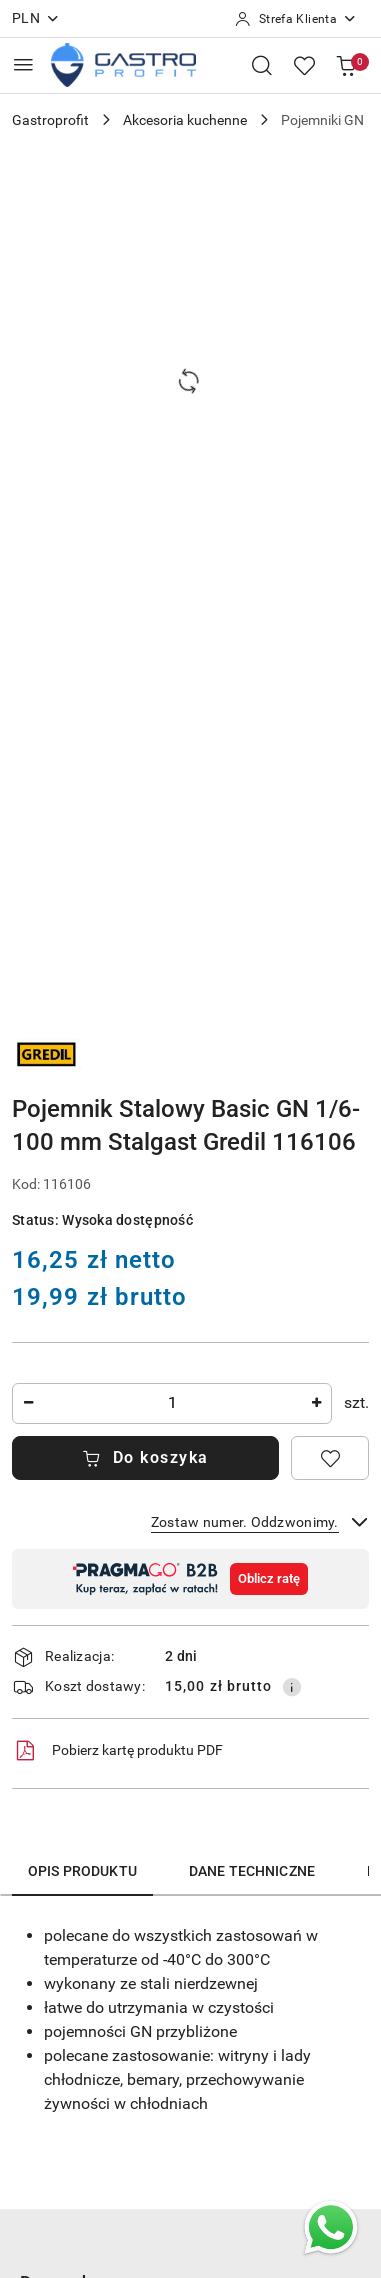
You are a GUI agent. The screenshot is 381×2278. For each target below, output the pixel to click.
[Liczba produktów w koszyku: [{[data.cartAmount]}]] (346, 65)
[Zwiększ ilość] (316, 1403)
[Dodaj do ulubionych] (330, 1458)
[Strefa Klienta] (296, 19)
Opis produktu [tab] (82, 1871)
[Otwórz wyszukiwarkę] (262, 65)
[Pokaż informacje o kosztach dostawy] (292, 1687)
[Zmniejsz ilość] (28, 1403)
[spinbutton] (172, 1403)
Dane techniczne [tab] (252, 1871)
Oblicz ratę (269, 1578)
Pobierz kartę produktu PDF (117, 1751)
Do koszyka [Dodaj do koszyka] (145, 1457)
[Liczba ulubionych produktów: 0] (304, 65)
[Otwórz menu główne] (23, 64)
